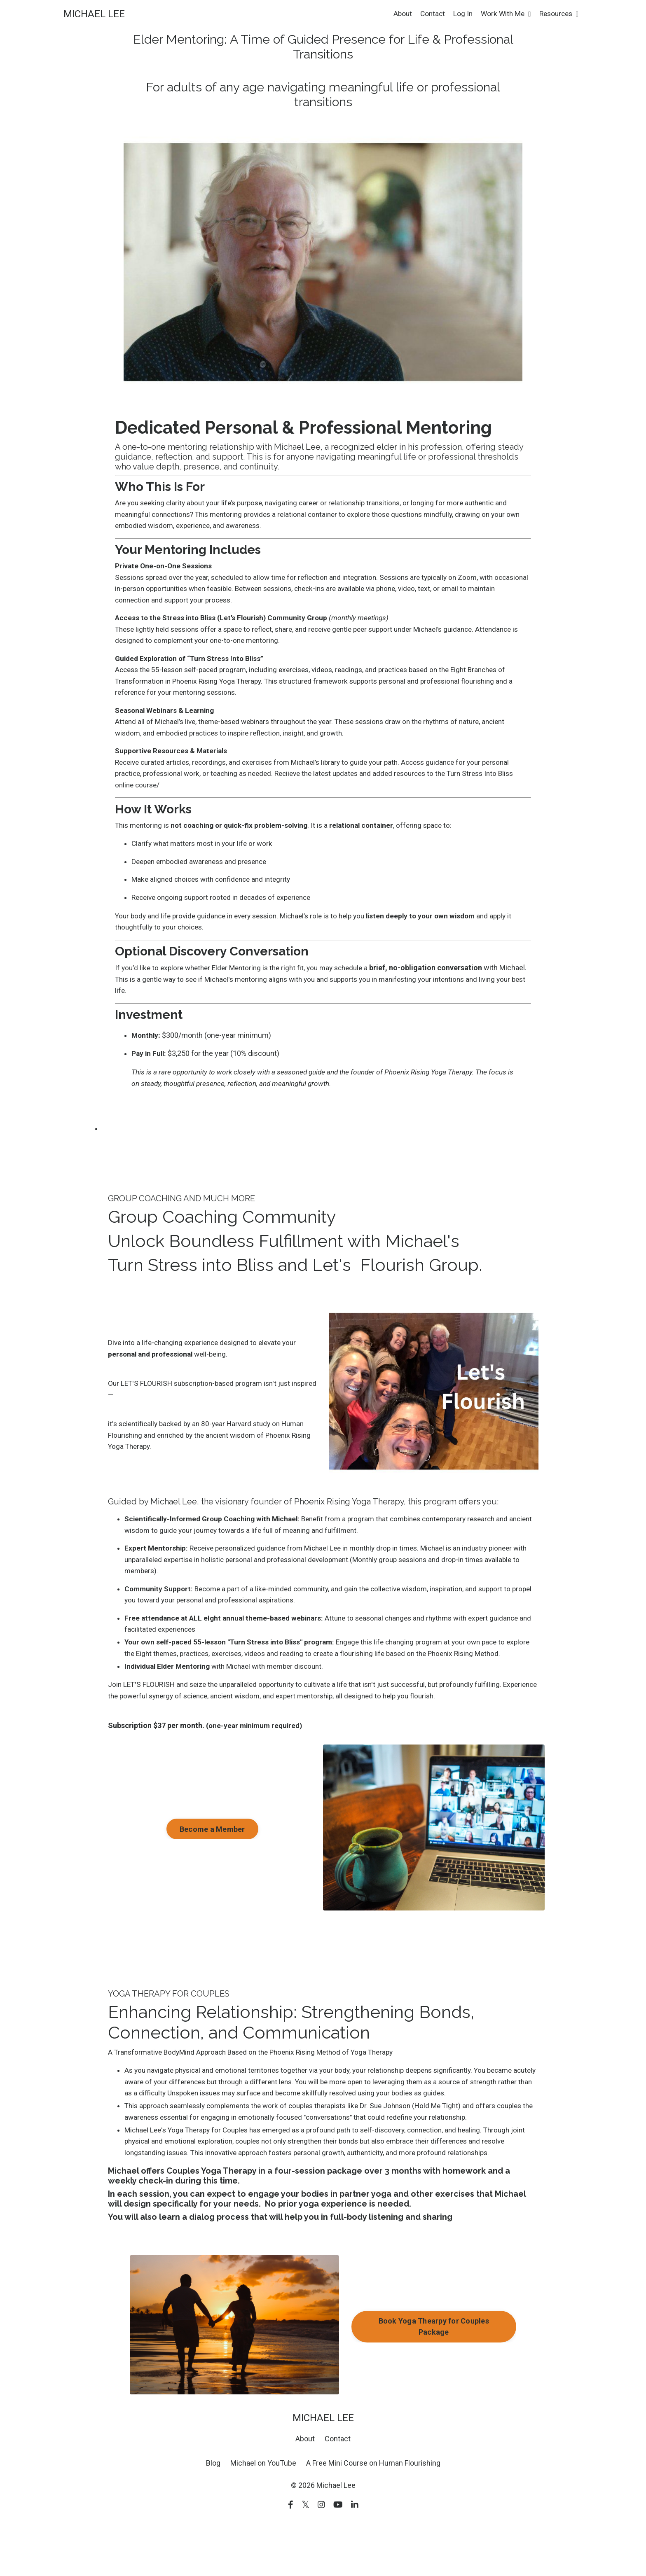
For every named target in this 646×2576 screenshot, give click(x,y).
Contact (427, 13)
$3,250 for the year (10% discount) (230, 1071)
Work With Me (502, 13)
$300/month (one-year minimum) (222, 1053)
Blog (213, 2517)
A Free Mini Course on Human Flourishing (373, 2517)
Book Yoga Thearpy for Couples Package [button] (434, 2380)
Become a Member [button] (212, 1877)
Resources (557, 13)
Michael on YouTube (263, 2517)
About (396, 13)
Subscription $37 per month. (156, 1773)
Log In (458, 13)
